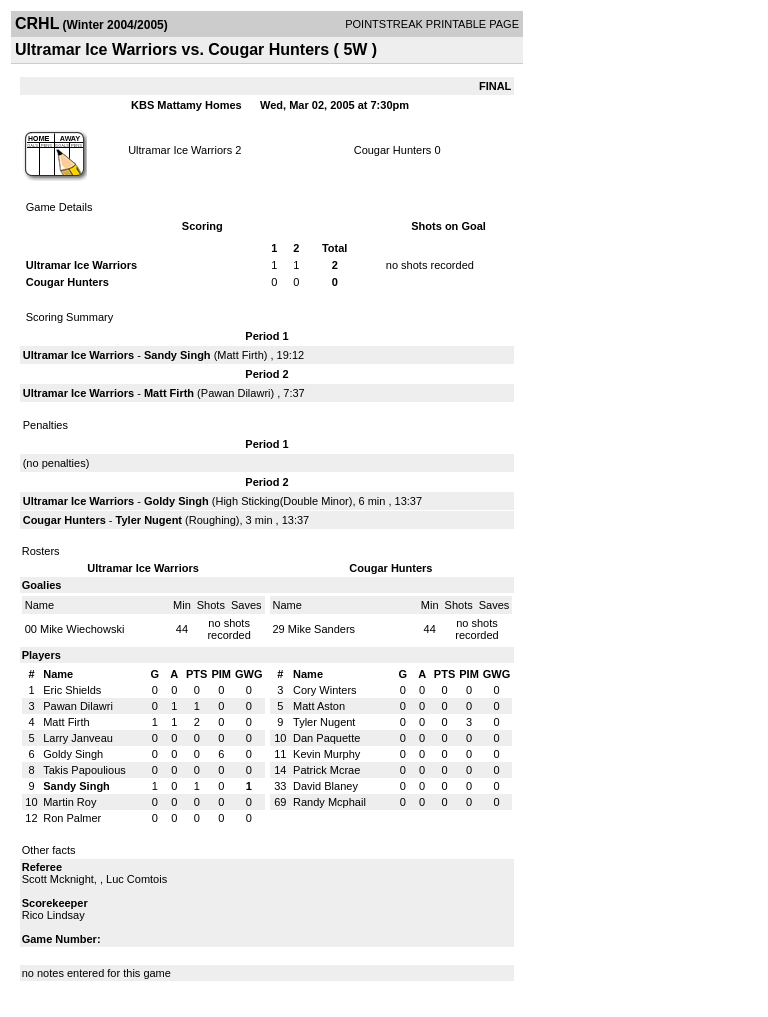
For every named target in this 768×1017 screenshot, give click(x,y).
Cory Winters (325, 690)
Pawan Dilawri (236, 393)
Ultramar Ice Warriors (180, 150)
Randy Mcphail (329, 802)
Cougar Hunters (393, 150)
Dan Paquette (326, 738)
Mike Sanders (321, 629)
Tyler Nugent (149, 520)
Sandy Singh (177, 355)
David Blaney (325, 786)
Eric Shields (72, 690)
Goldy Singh (176, 501)
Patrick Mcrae (326, 770)
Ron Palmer (72, 818)
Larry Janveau (78, 738)
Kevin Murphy (326, 754)
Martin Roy (69, 802)
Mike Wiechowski (82, 629)
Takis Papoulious (84, 770)
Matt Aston (319, 706)
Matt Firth (240, 355)
